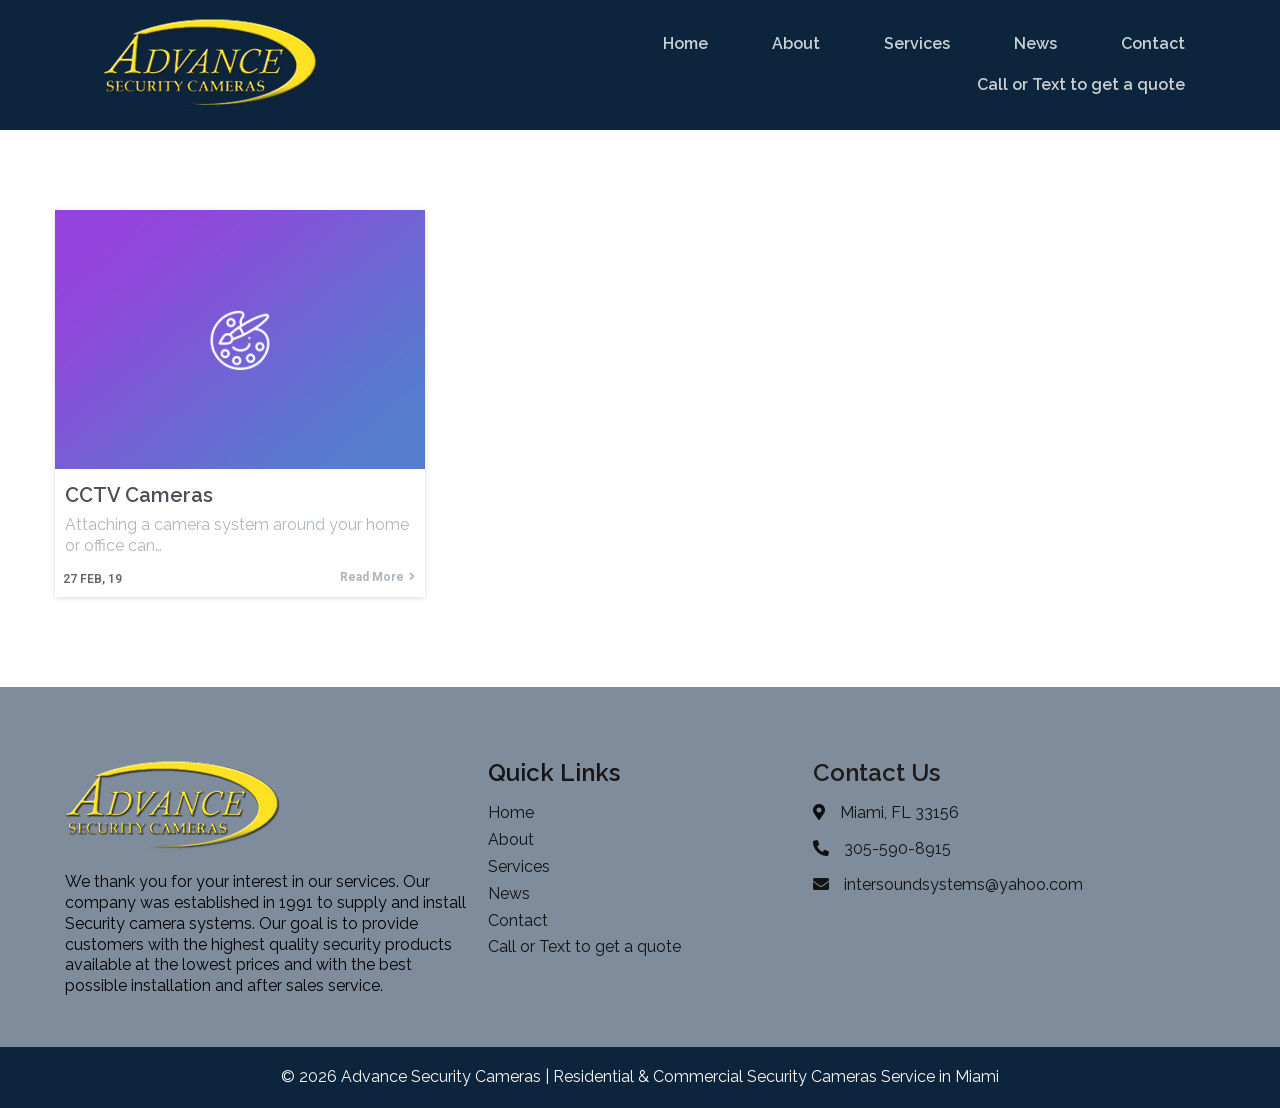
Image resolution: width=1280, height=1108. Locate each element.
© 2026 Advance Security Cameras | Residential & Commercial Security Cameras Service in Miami (640, 1076)
